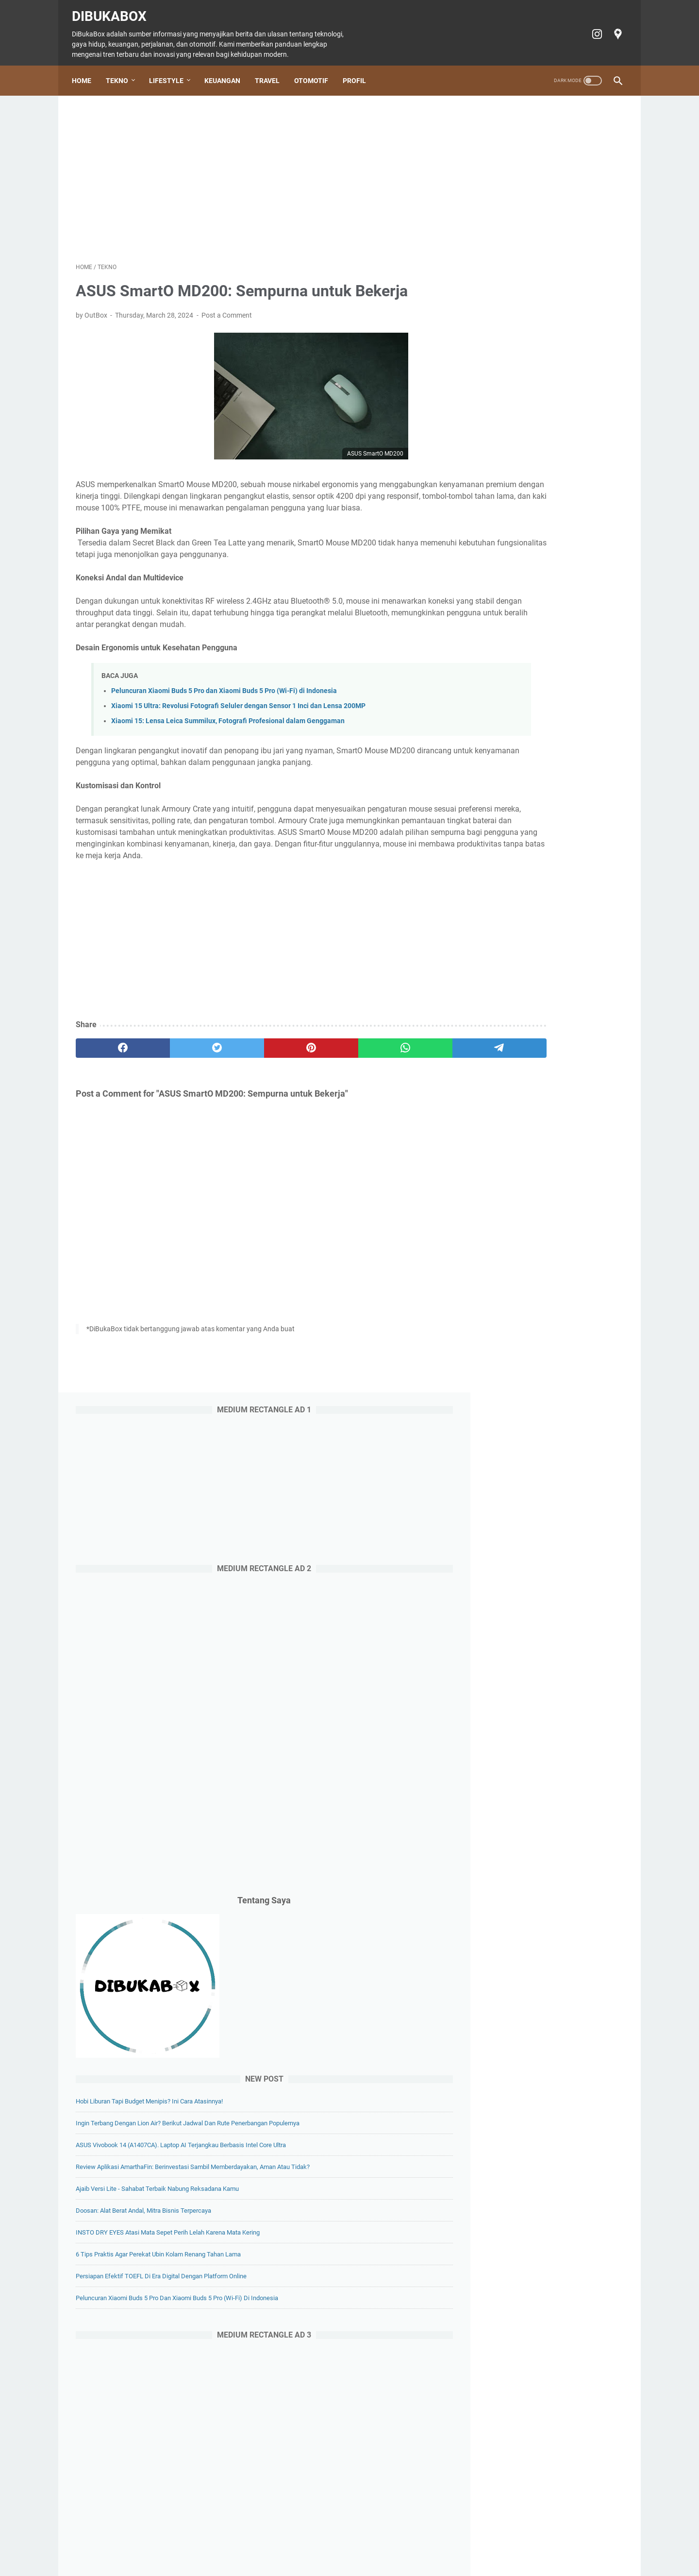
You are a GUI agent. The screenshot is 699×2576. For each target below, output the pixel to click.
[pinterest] (259, 1066)
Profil (358, 71)
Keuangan (226, 71)
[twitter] (185, 1066)
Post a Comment (226, 309)
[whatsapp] (332, 1066)
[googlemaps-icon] (612, 28)
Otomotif (315, 71)
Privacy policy (459, 2541)
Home (85, 71)
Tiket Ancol (363, 2541)
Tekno (121, 71)
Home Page (151, 2541)
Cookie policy (409, 2541)
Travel (271, 71)
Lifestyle (170, 71)
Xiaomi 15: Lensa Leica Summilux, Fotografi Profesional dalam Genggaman (228, 727)
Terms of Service (514, 2541)
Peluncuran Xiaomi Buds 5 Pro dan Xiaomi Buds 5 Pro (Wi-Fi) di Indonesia (224, 697)
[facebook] (112, 1066)
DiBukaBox (113, 10)
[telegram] (406, 1066)
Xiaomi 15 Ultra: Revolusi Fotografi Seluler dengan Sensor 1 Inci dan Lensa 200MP (238, 712)
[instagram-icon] (592, 28)
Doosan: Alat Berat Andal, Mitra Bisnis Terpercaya (545, 966)
